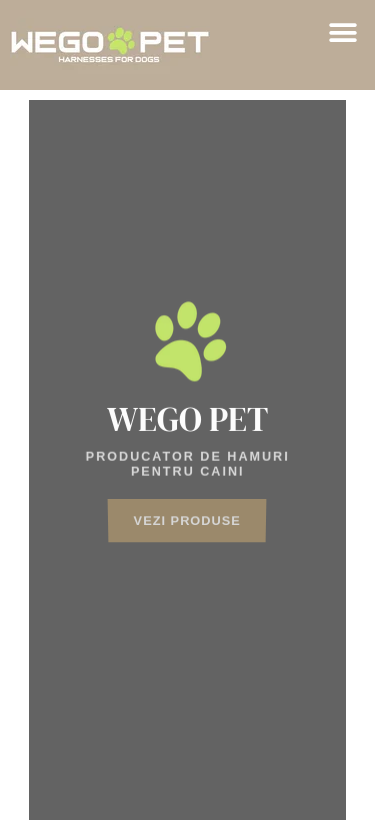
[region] (188, 460)
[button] (342, 32)
